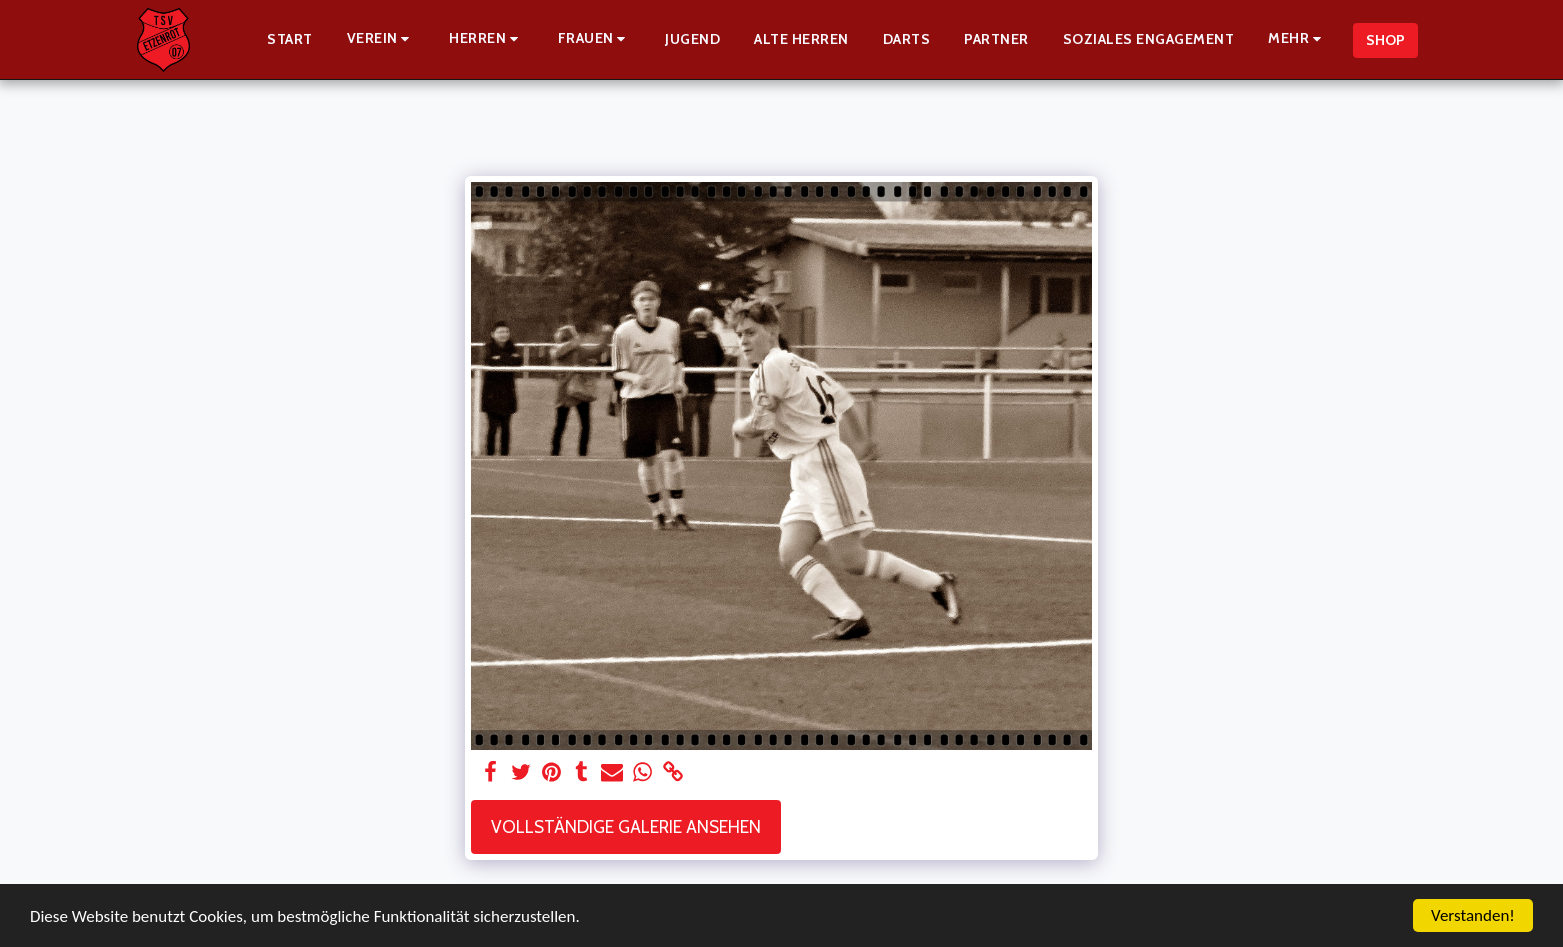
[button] (381, 39)
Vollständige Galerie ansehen (626, 826)
